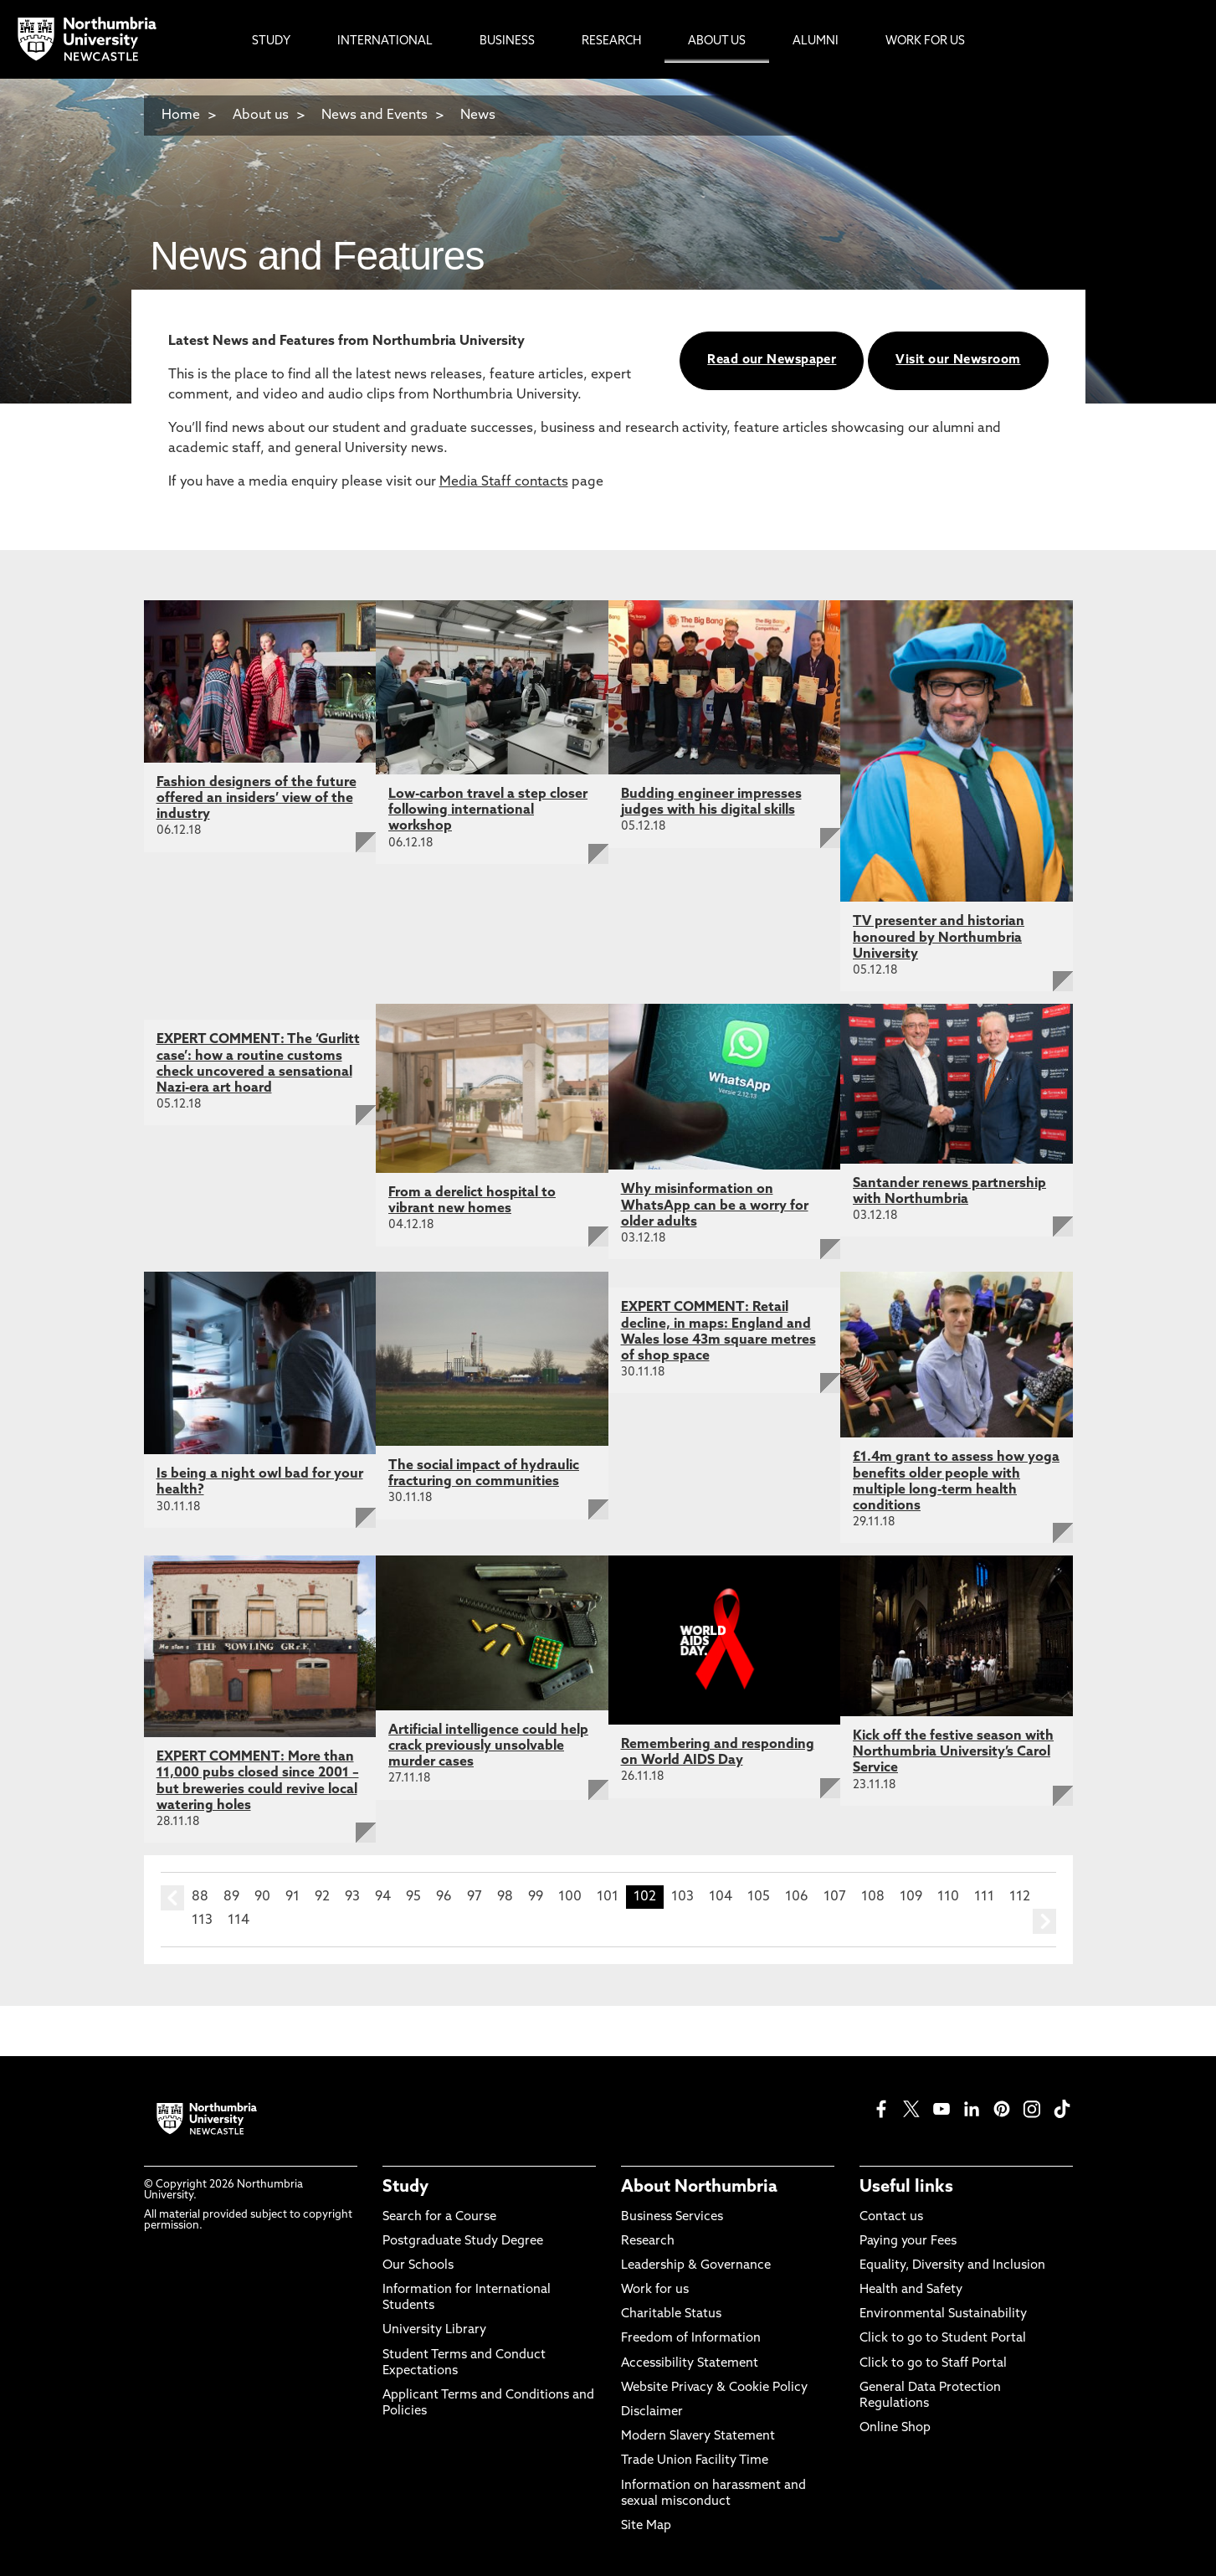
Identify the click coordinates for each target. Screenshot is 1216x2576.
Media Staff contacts (503, 482)
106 (796, 1897)
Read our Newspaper (771, 360)
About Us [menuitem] (717, 41)
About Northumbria (699, 2187)
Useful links (906, 2187)
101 (607, 1897)
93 (352, 1897)
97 (474, 1897)
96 (444, 1897)
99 (535, 1897)
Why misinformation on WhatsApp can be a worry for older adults (714, 1205)
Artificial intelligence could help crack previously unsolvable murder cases (488, 1746)
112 (1019, 1897)
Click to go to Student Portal (942, 2338)
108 (873, 1897)
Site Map (646, 2526)
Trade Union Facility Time (694, 2461)
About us (261, 115)
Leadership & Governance (696, 2266)
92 (322, 1897)
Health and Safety (910, 2290)
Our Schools (418, 2266)
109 (911, 1897)
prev (172, 1897)
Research (648, 2241)
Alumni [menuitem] (816, 41)
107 (834, 1897)
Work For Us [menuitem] (925, 41)
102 (645, 1897)
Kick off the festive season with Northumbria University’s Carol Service (953, 1752)
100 (570, 1897)
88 (200, 1897)
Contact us (891, 2217)
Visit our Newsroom (957, 360)
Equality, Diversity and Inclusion (952, 2266)
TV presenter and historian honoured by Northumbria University (938, 937)
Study (405, 2187)
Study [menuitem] (271, 41)
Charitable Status (671, 2314)
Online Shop (895, 2428)
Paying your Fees (908, 2241)
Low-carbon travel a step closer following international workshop (487, 810)
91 (292, 1897)
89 (231, 1897)
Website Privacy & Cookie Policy (714, 2388)
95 (413, 1897)
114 (238, 1920)
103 (682, 1897)
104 (720, 1897)
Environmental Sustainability (943, 2314)
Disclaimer (652, 2412)
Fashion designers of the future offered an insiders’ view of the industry (256, 798)
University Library (434, 2330)
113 (202, 1920)
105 (758, 1897)
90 (262, 1897)
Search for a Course (439, 2217)
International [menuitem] (385, 41)
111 (984, 1897)
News (477, 115)
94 (383, 1897)
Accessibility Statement (689, 2363)
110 (948, 1897)
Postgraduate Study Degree (462, 2241)
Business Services (672, 2217)
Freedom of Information (691, 2338)
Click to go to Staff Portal (933, 2363)
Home (181, 115)
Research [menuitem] (611, 41)
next (1044, 1921)
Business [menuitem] (507, 41)
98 (505, 1897)
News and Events (374, 115)
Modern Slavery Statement (698, 2436)
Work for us (655, 2290)
